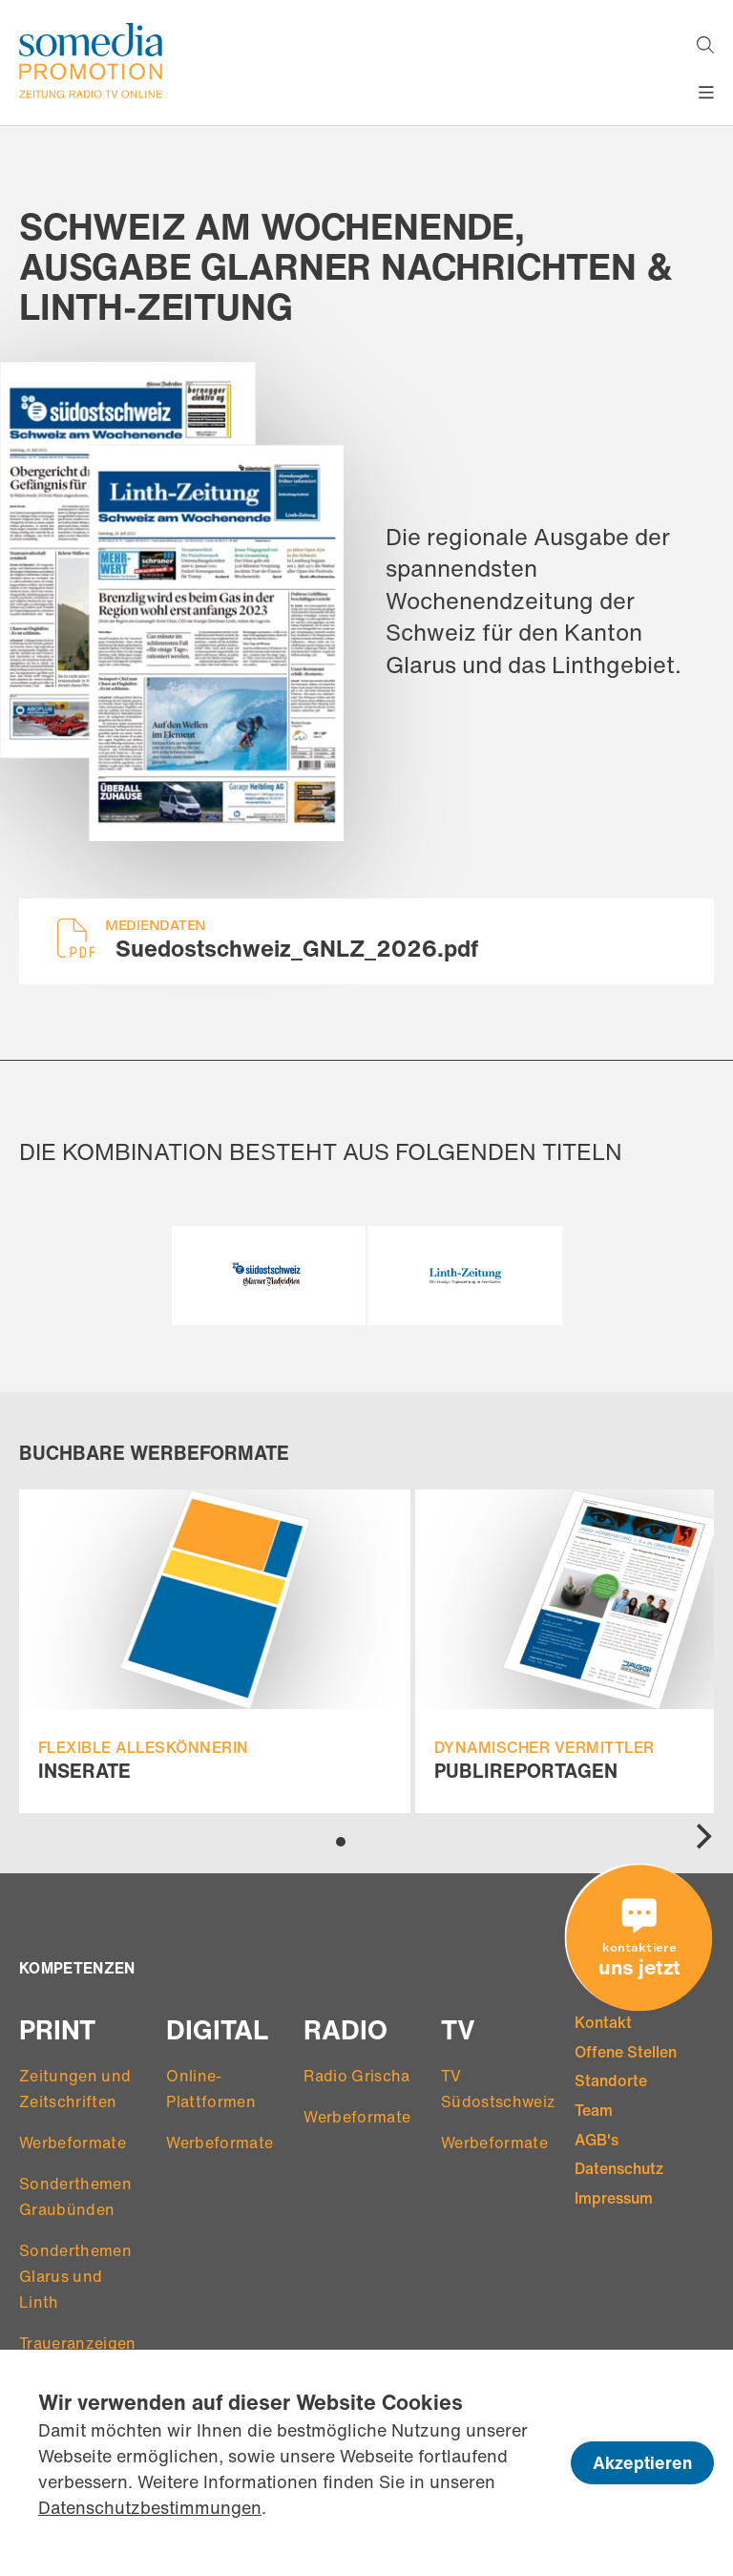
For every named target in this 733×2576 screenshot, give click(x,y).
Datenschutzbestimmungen (150, 2507)
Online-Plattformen (211, 2088)
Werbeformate (72, 2142)
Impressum (614, 2197)
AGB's (596, 2139)
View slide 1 (341, 1842)
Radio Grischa (356, 2075)
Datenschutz (619, 2168)
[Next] (702, 1837)
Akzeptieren (642, 2462)
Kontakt (603, 2022)
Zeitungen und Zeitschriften (75, 2088)
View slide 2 (358, 1841)
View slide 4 (392, 1841)
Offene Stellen (626, 2051)
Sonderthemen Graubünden (75, 2196)
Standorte (611, 2080)
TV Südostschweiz (498, 2088)
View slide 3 (375, 1841)
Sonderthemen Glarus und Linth (75, 2276)
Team (594, 2110)
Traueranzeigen (77, 2343)
